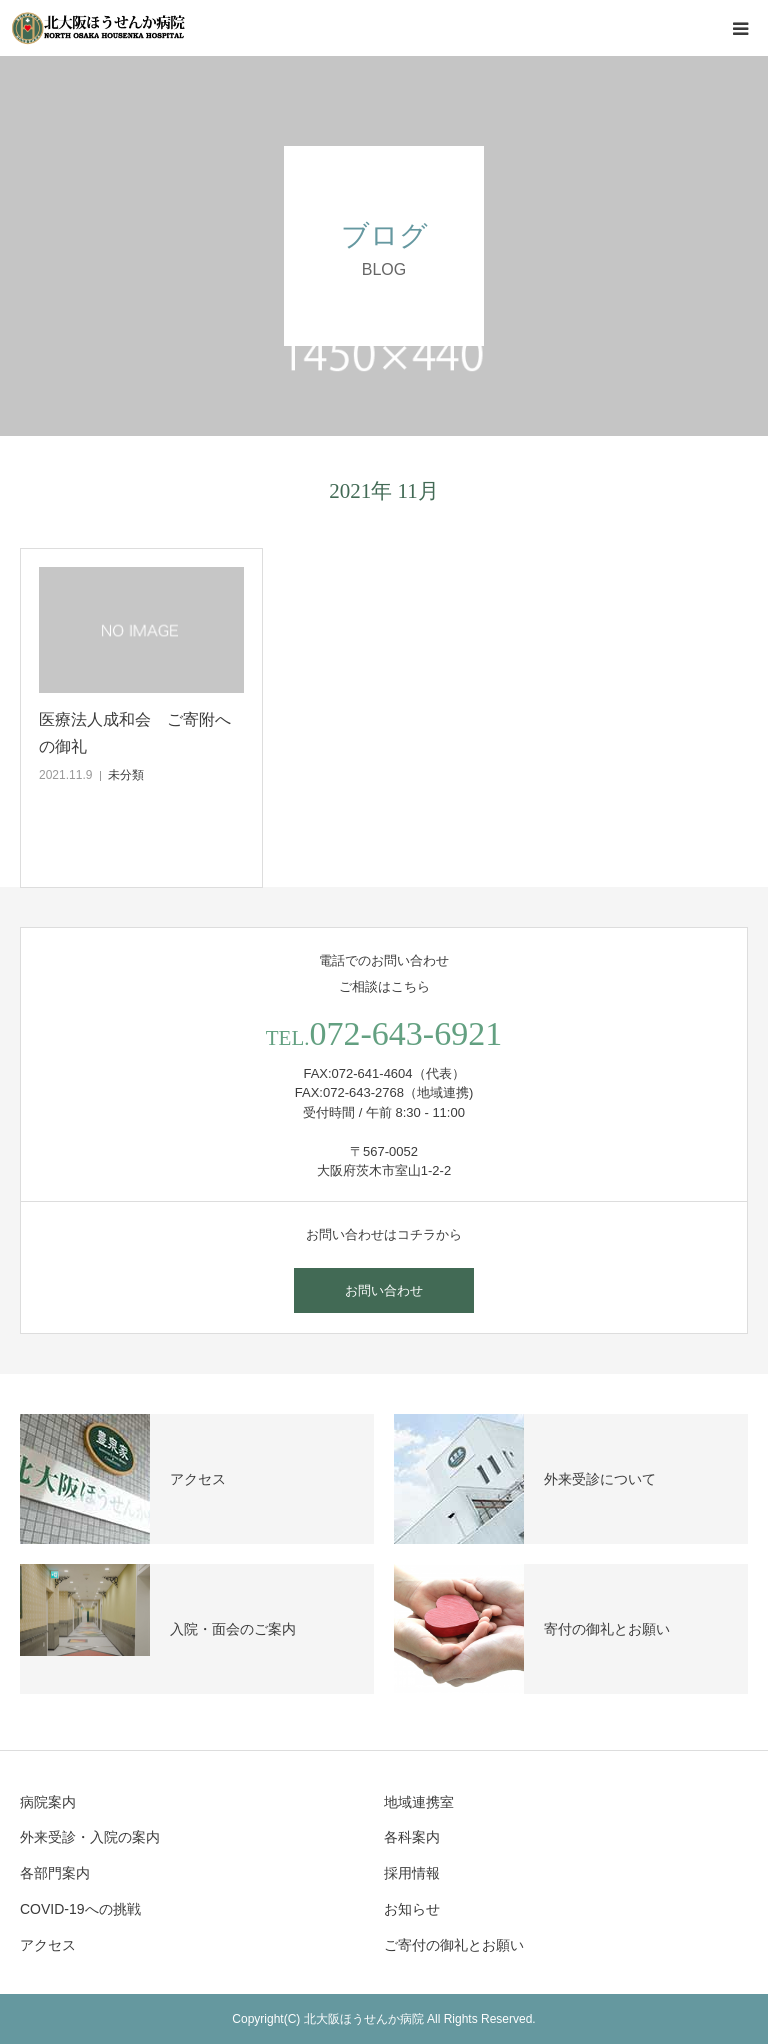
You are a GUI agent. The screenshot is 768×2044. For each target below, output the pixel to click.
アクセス (48, 1945)
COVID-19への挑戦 (80, 1909)
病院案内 (48, 1802)
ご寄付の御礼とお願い (454, 1945)
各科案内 (412, 1837)
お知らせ (412, 1909)
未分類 (126, 775)
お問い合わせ (384, 1290)
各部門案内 (55, 1873)
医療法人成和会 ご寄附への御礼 (135, 733)
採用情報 (412, 1873)
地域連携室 (419, 1802)
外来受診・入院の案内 (90, 1837)
